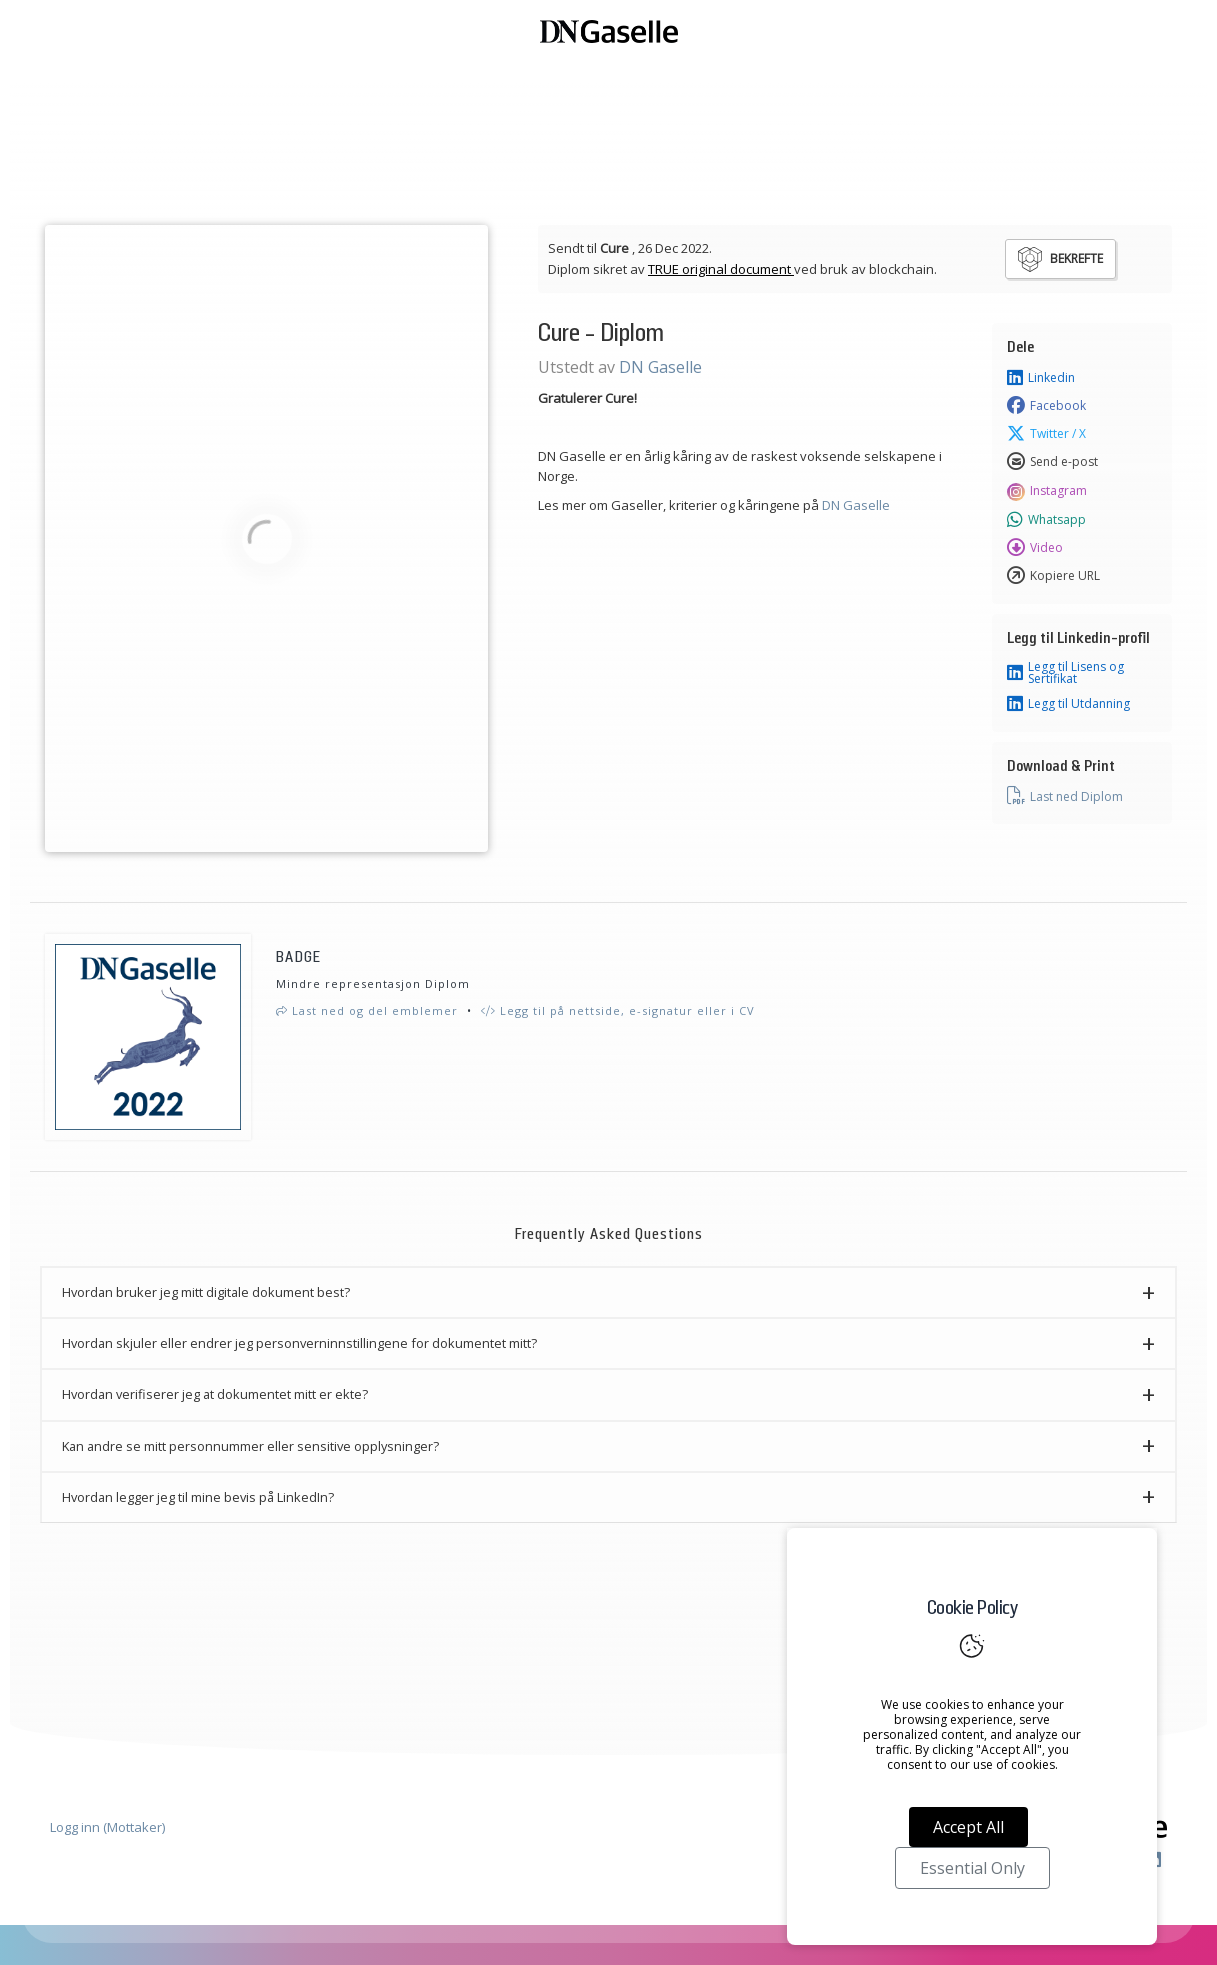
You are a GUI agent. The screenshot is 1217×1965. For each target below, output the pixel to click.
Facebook (1046, 406)
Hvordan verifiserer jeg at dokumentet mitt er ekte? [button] (215, 1394)
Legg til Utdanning (1068, 704)
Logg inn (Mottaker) (107, 1827)
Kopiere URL (1053, 576)
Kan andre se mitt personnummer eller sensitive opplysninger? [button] (250, 1446)
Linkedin (1041, 378)
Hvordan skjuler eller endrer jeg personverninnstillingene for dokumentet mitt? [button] (299, 1343)
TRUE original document (721, 269)
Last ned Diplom (1065, 796)
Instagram (1047, 491)
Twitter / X (1046, 434)
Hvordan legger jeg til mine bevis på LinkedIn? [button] (198, 1497)
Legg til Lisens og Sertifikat (1065, 673)
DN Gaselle (660, 367)
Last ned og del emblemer (367, 1010)
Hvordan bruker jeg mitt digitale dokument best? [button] (206, 1292)
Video (1035, 548)
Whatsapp (1046, 520)
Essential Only (972, 1868)
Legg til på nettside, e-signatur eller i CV (618, 1010)
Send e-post (1052, 462)
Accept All (968, 1827)
